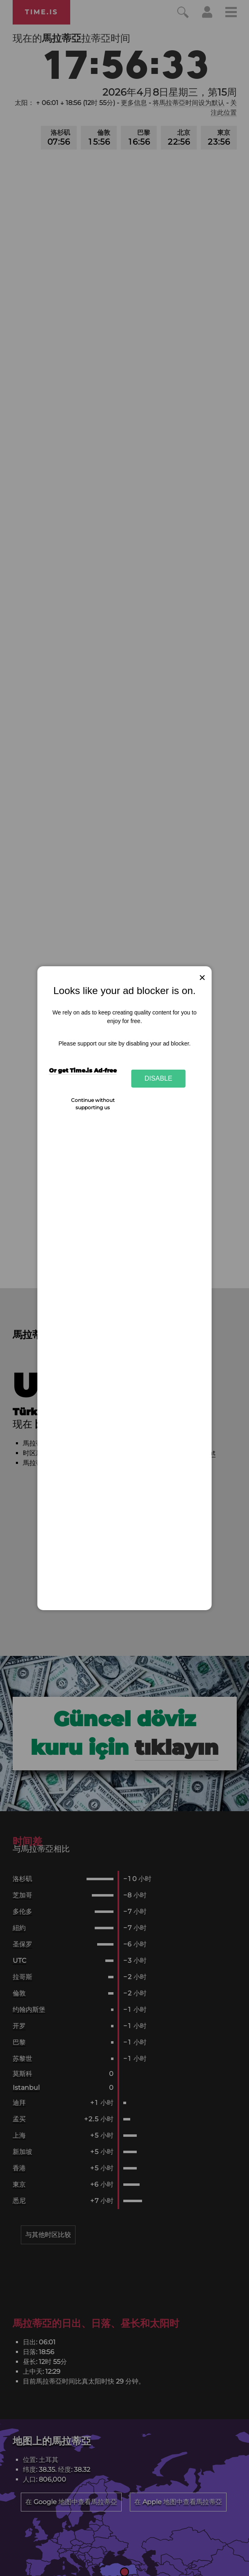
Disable (158, 1078)
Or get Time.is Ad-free (83, 1070)
